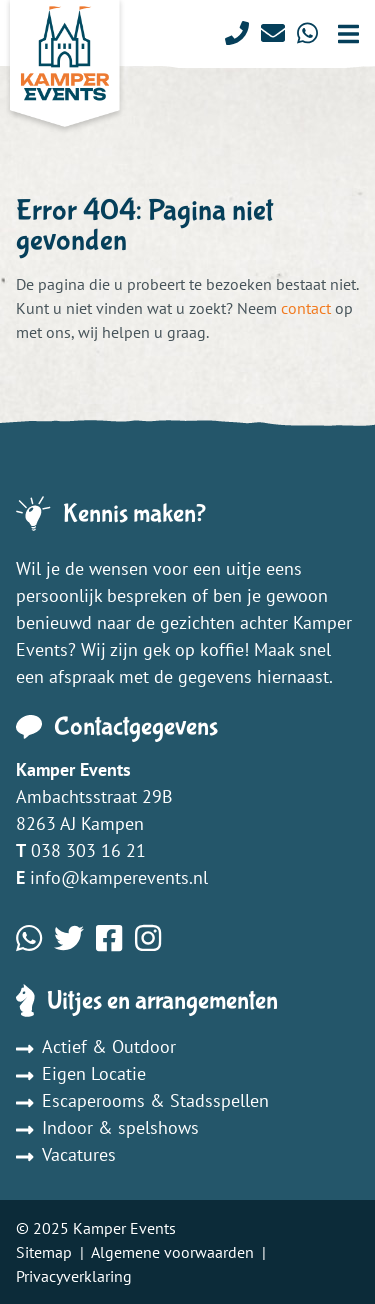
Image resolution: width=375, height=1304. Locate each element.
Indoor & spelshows (107, 1127)
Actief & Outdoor (96, 1046)
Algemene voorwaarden (172, 1252)
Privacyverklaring (74, 1276)
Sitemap (44, 1252)
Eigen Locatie (81, 1073)
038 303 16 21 (88, 850)
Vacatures (66, 1154)
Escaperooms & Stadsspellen (142, 1100)
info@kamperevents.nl (119, 877)
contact (306, 308)
